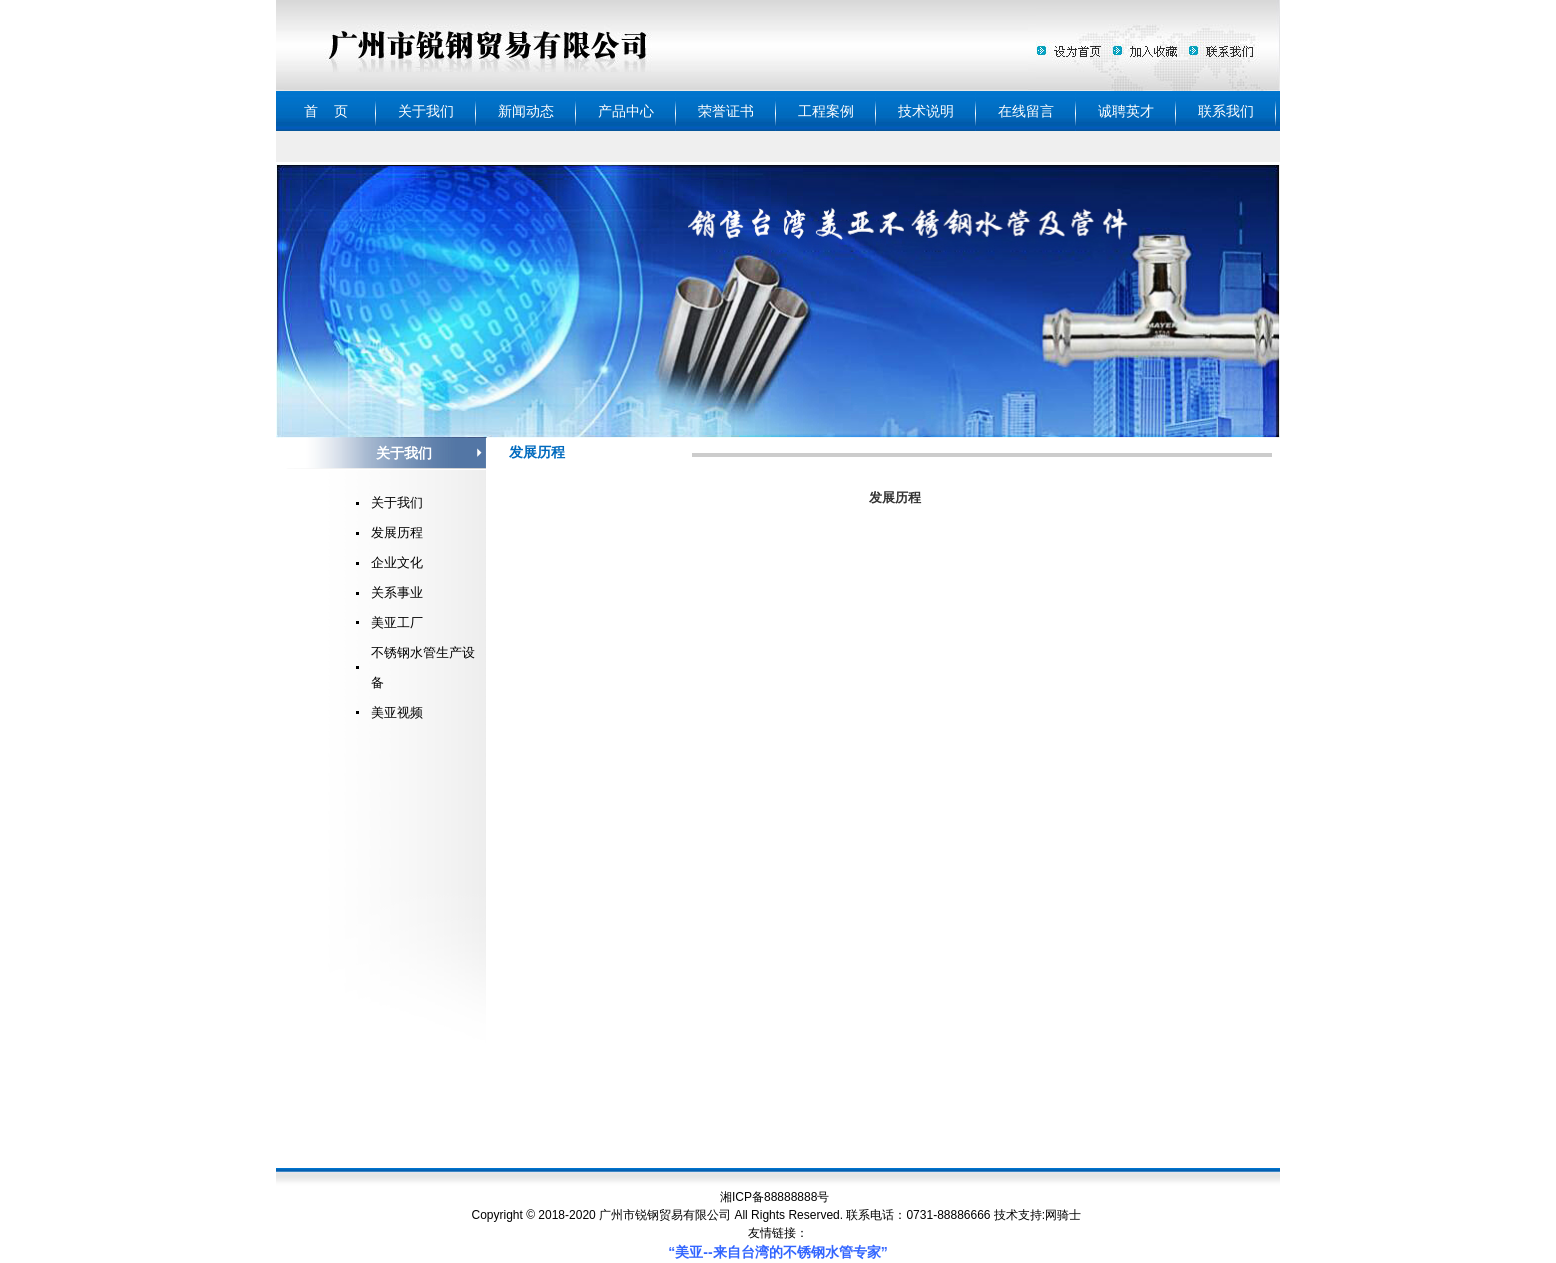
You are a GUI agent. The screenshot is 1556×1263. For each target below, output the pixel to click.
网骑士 (1063, 1215)
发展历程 (397, 532)
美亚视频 (397, 712)
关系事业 (397, 592)
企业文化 (397, 562)
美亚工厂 (397, 622)
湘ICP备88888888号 (774, 1197)
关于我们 (397, 502)
